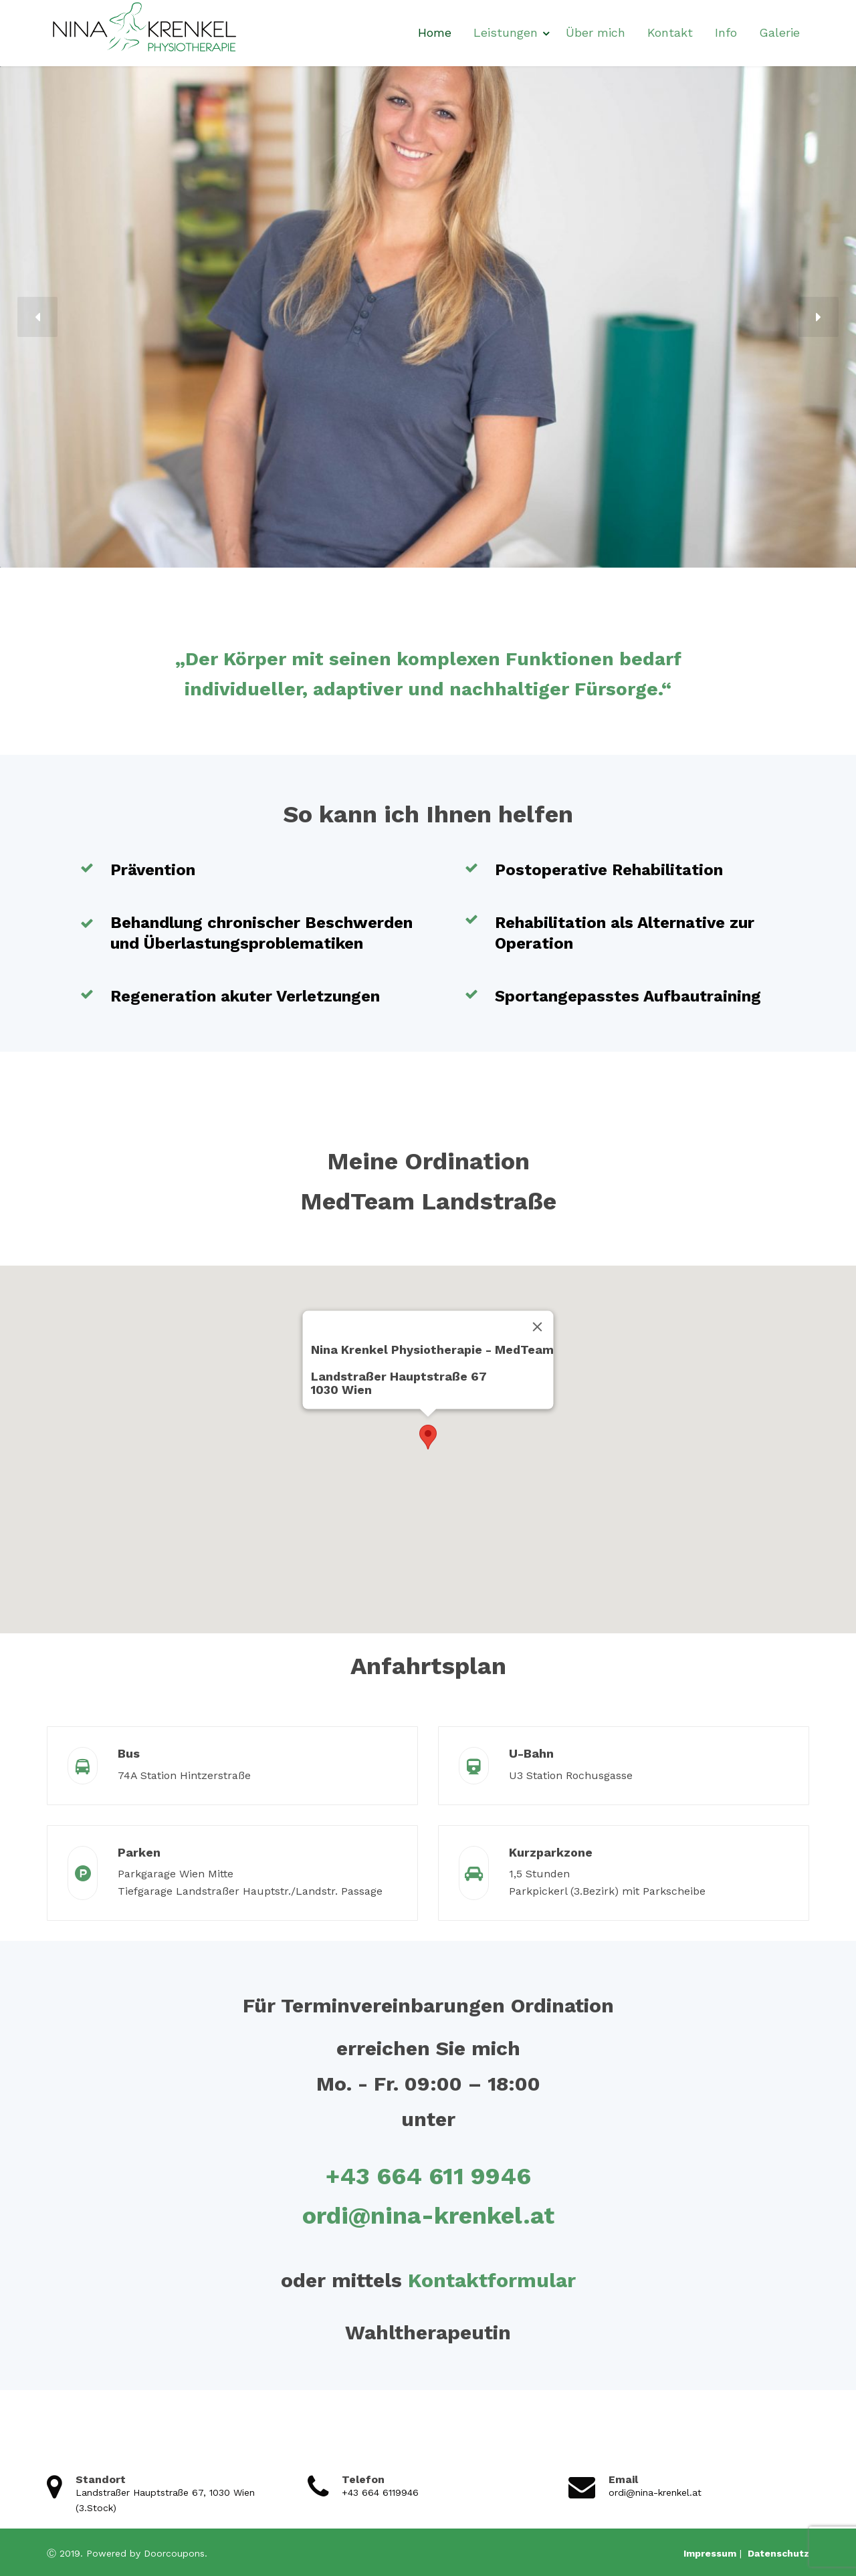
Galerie (779, 32)
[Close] (538, 1326)
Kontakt (670, 32)
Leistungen (505, 32)
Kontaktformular (492, 2280)
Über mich (595, 32)
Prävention (152, 869)
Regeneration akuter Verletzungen (245, 996)
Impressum (709, 2553)
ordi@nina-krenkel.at (428, 2216)
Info (726, 32)
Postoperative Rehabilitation (609, 869)
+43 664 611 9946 (428, 2176)
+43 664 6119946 (380, 2492)
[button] (37, 317)
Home (434, 32)
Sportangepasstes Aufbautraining (628, 996)
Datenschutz (777, 2553)
